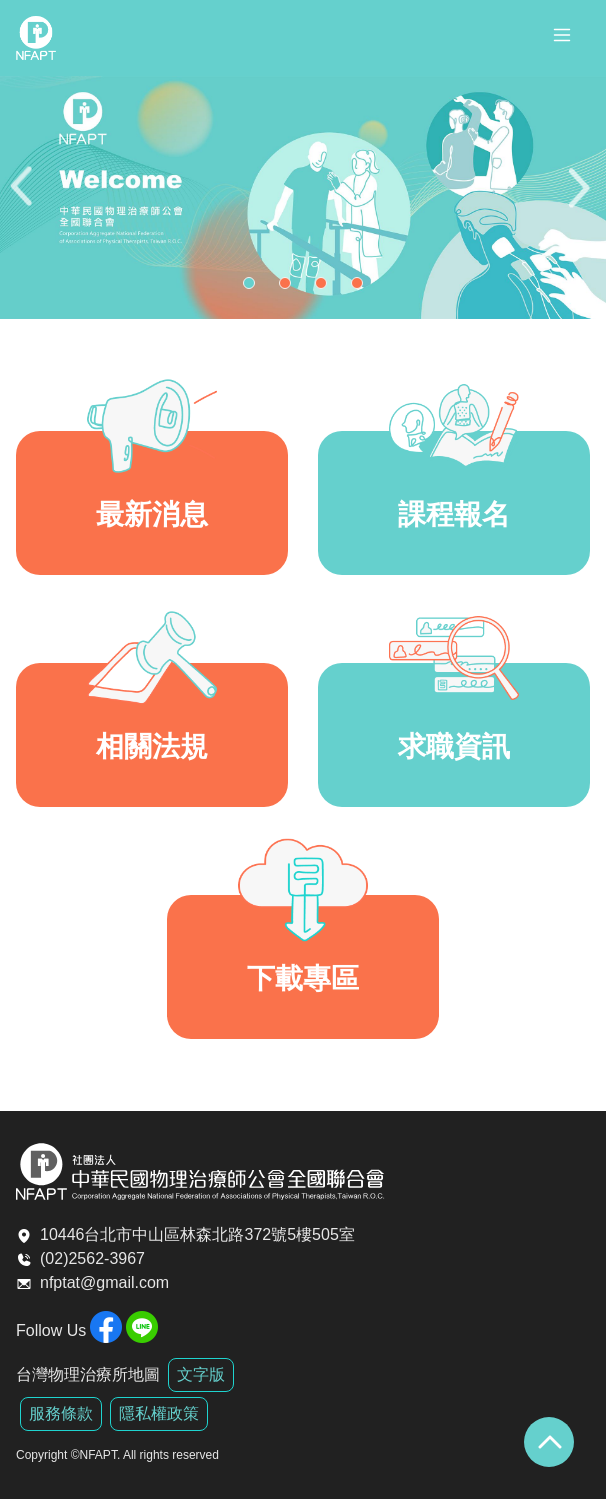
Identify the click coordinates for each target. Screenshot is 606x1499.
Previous (25, 197)
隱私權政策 (159, 1413)
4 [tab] (362, 288)
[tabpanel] (303, 197)
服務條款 (61, 1413)
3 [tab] (326, 288)
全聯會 (36, 38)
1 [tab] (254, 288)
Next (581, 197)
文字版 (201, 1374)
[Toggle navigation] (562, 38)
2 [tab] (290, 288)
